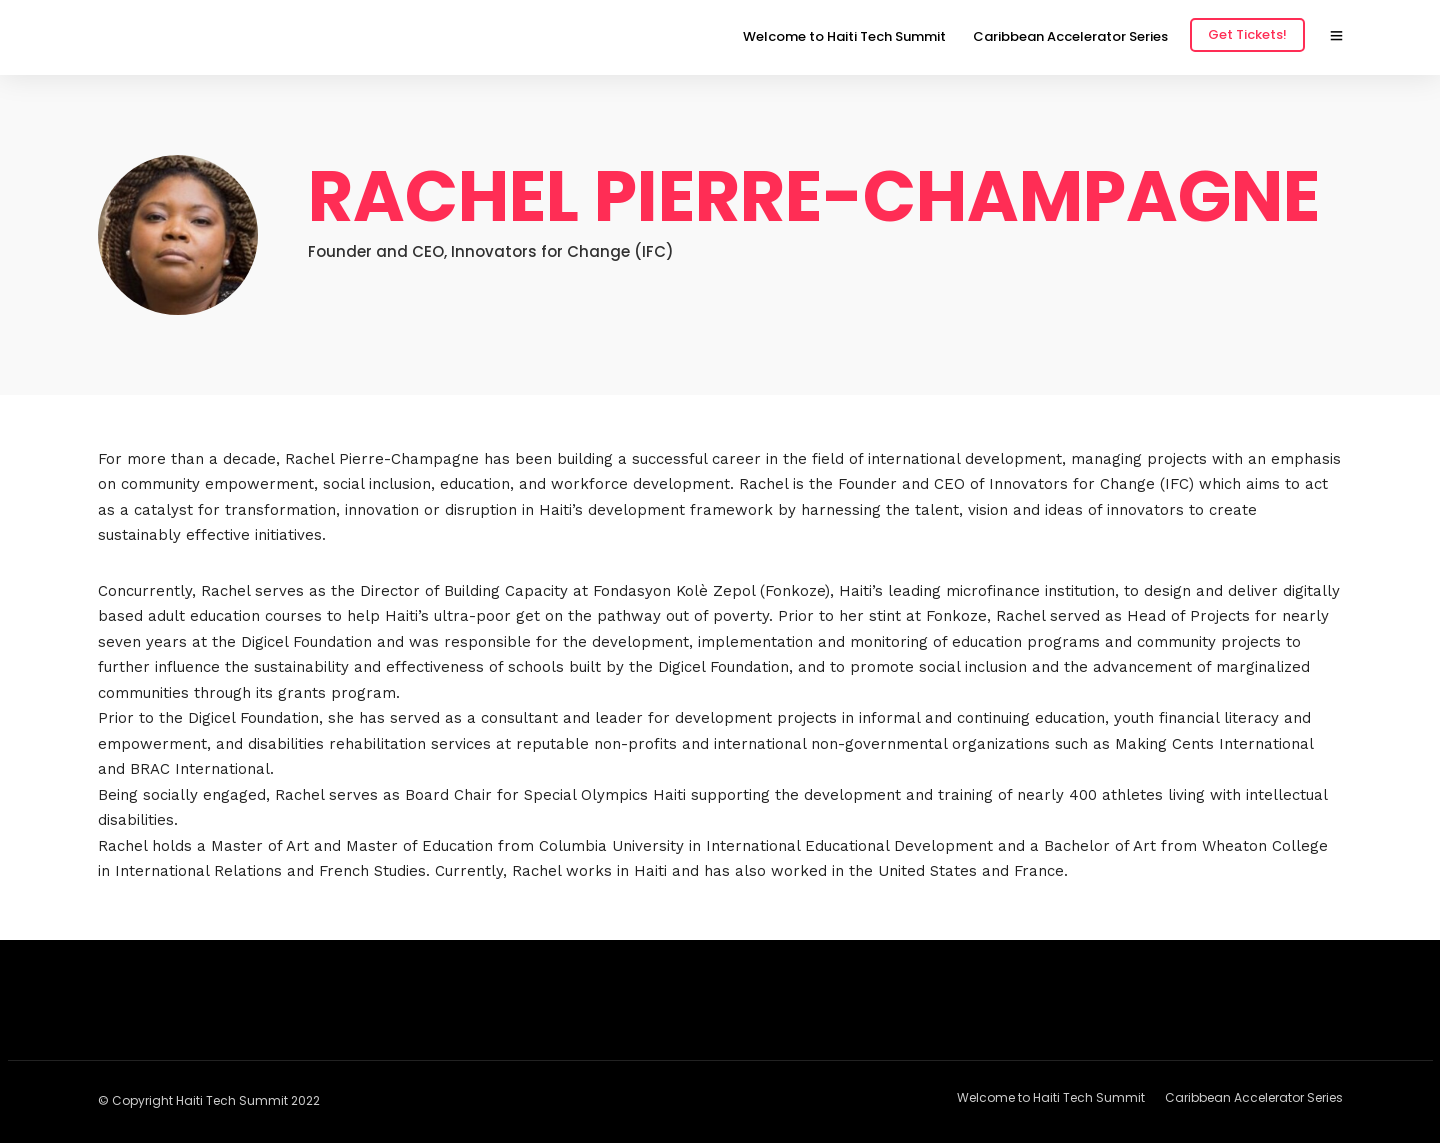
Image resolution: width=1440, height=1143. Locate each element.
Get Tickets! (1247, 34)
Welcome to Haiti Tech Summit (844, 36)
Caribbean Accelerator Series (1070, 36)
